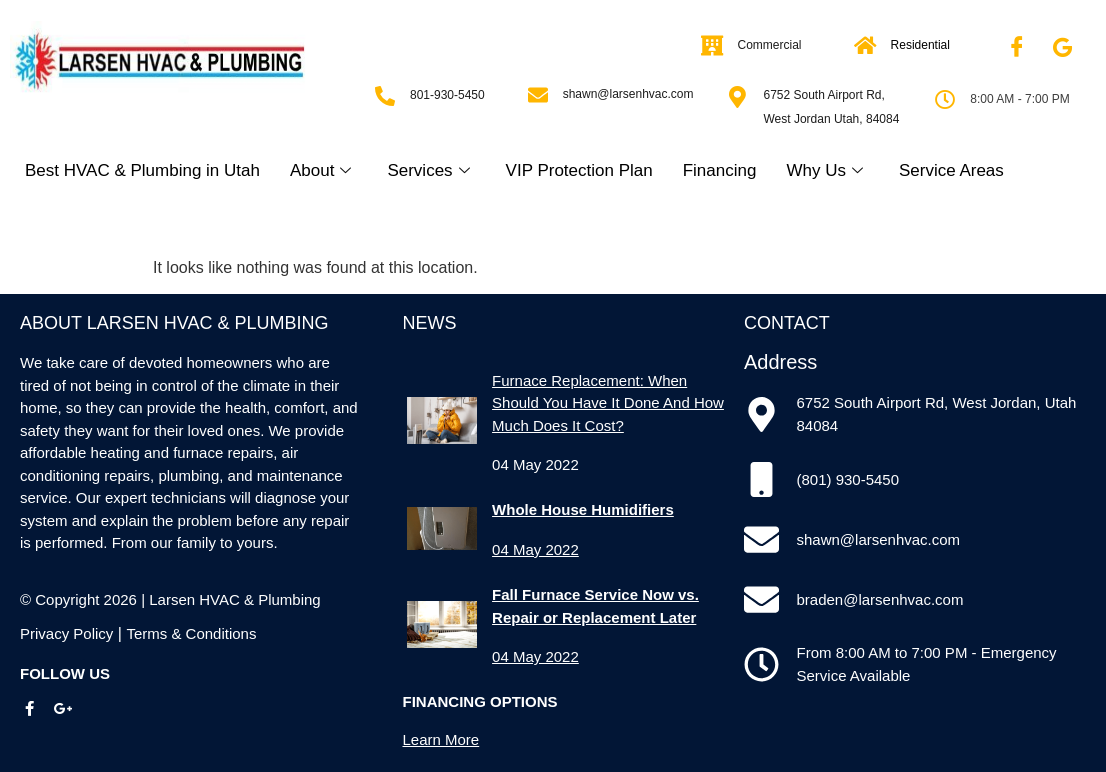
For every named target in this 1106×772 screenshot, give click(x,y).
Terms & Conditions (191, 633)
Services (428, 170)
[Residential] (866, 46)
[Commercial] (713, 46)
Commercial (770, 45)
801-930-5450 (447, 95)
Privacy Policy (66, 633)
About (320, 170)
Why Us (824, 170)
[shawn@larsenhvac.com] (538, 95)
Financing (720, 170)
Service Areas (951, 170)
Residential (920, 45)
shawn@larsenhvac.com (628, 94)
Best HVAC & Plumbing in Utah (142, 170)
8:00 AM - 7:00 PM (1019, 99)
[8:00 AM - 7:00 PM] (945, 100)
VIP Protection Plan (579, 170)
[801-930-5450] (385, 96)
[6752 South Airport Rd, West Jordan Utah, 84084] (737, 97)
